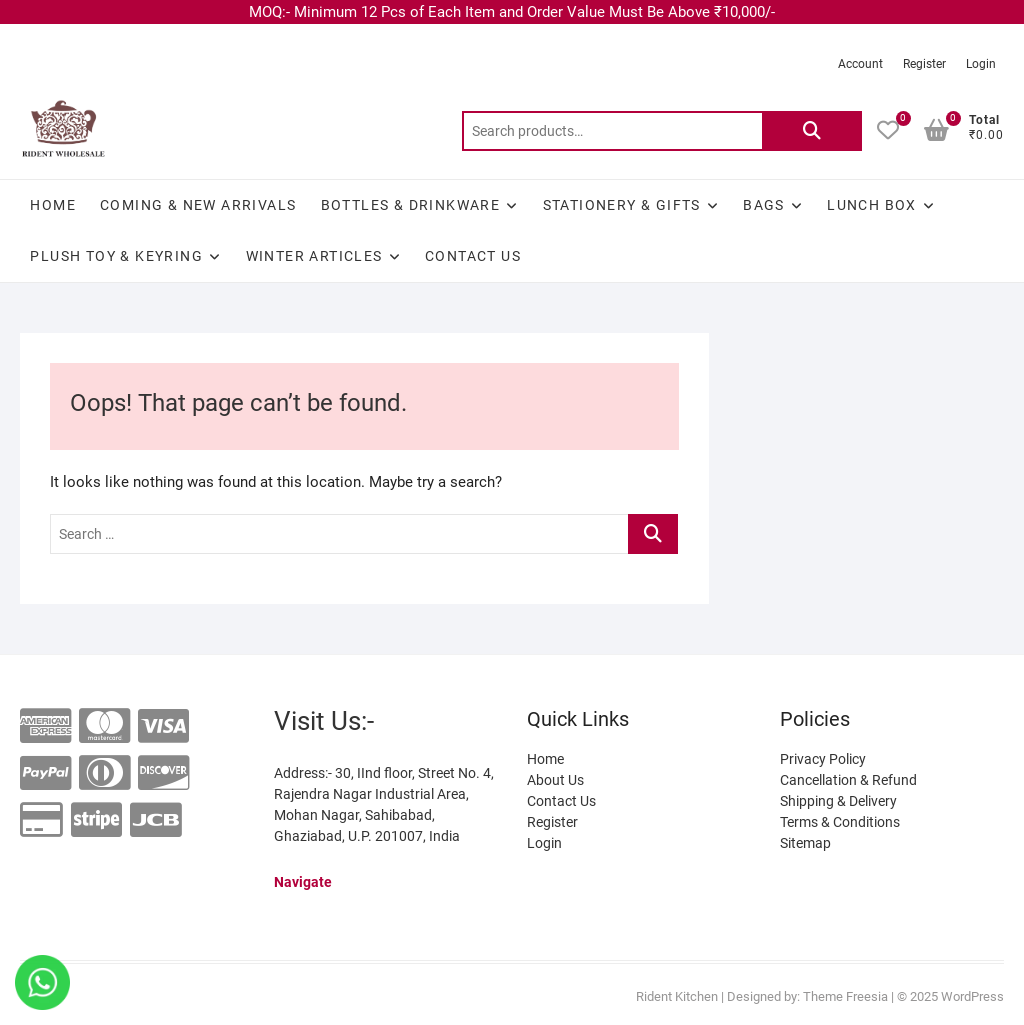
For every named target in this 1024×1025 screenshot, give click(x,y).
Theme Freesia (845, 996)
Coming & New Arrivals (198, 205)
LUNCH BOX (872, 205)
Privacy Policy (823, 759)
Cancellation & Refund (848, 780)
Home (53, 205)
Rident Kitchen (677, 996)
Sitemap (805, 843)
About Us (555, 780)
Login (981, 64)
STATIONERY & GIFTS (622, 205)
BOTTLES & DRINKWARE (411, 205)
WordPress (972, 996)
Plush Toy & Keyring (116, 256)
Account (860, 64)
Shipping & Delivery (838, 801)
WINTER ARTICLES (314, 256)
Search (812, 131)
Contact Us (473, 256)
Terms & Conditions (840, 822)
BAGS (764, 205)
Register (924, 64)
